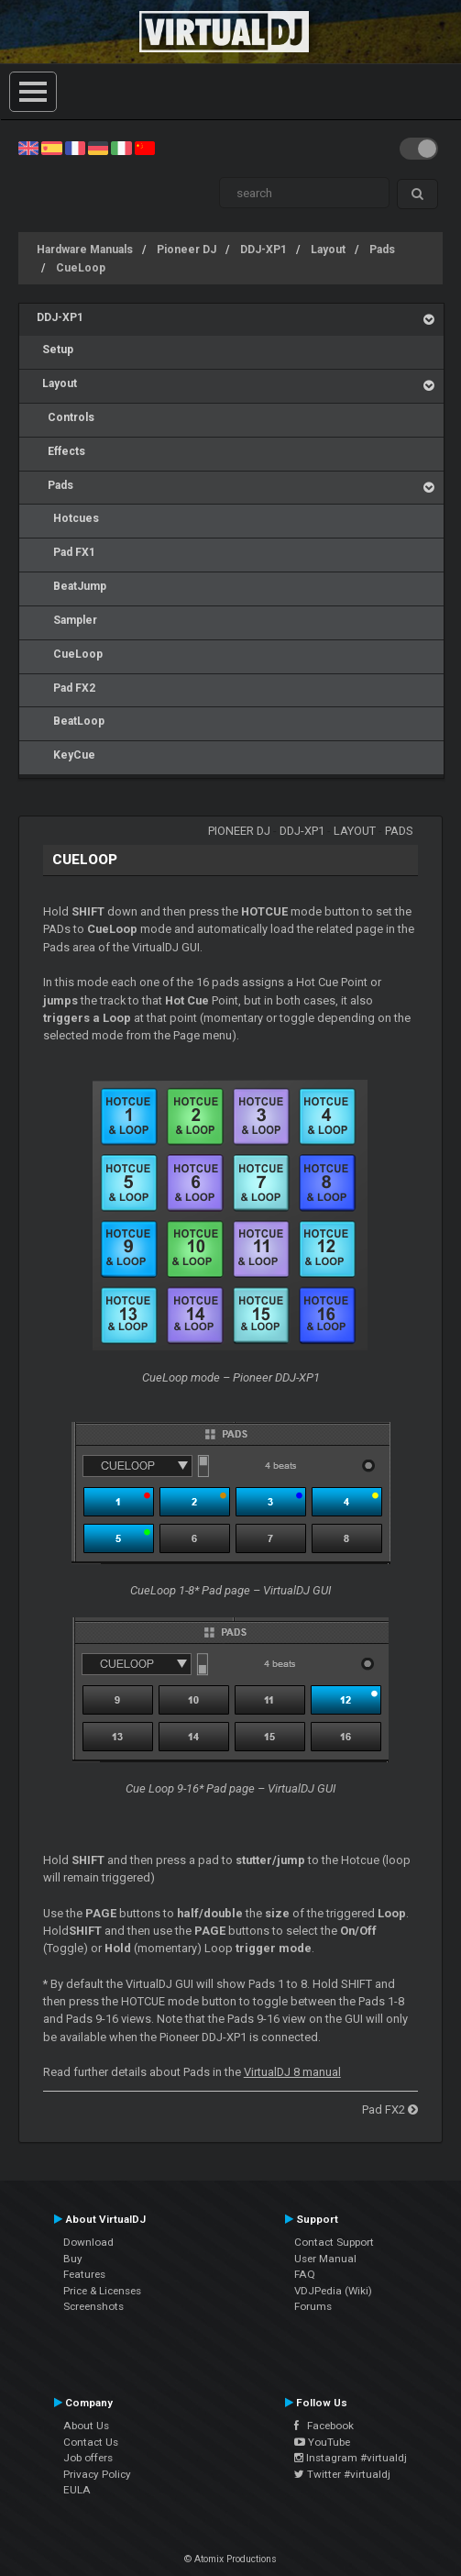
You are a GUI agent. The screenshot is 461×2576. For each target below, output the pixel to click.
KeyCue (66, 755)
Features (84, 2274)
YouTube (322, 2442)
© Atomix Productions (230, 2559)
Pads (382, 249)
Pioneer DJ (186, 249)
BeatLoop (70, 721)
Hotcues (68, 518)
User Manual (325, 2258)
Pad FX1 (66, 552)
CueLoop (80, 267)
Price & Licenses (102, 2290)
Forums (313, 2306)
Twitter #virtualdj (342, 2474)
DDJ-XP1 (263, 249)
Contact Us (90, 2442)
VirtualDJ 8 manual (292, 2072)
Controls (65, 417)
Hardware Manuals (85, 249)
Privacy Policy (97, 2474)
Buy (72, 2258)
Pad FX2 (66, 688)
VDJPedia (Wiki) (333, 2290)
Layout (328, 249)
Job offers (88, 2457)
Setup (55, 349)
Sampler (67, 620)
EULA (77, 2489)
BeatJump (71, 586)
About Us (86, 2425)
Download (88, 2242)
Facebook (324, 2425)
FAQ (304, 2274)
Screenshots (93, 2306)
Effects (61, 451)
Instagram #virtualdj (350, 2457)
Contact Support (334, 2242)
